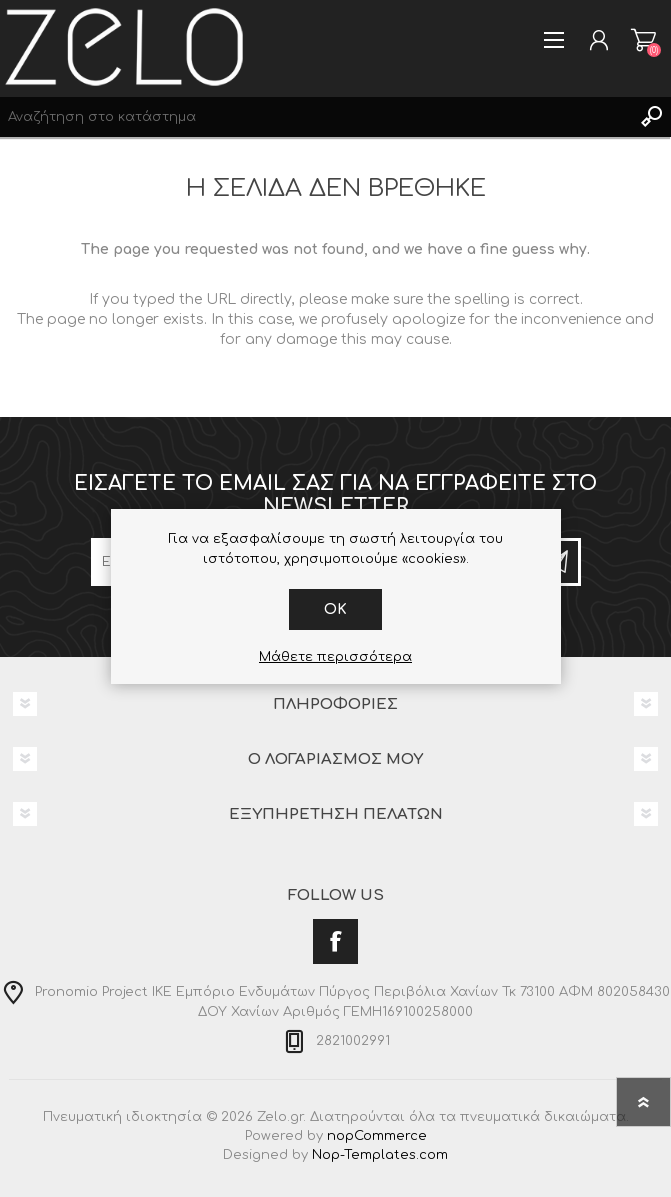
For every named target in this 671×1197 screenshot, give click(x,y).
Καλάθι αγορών (643, 40)
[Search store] (315, 117)
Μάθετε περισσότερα (335, 657)
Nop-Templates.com (380, 1155)
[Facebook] (335, 941)
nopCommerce (377, 1136)
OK (335, 609)
